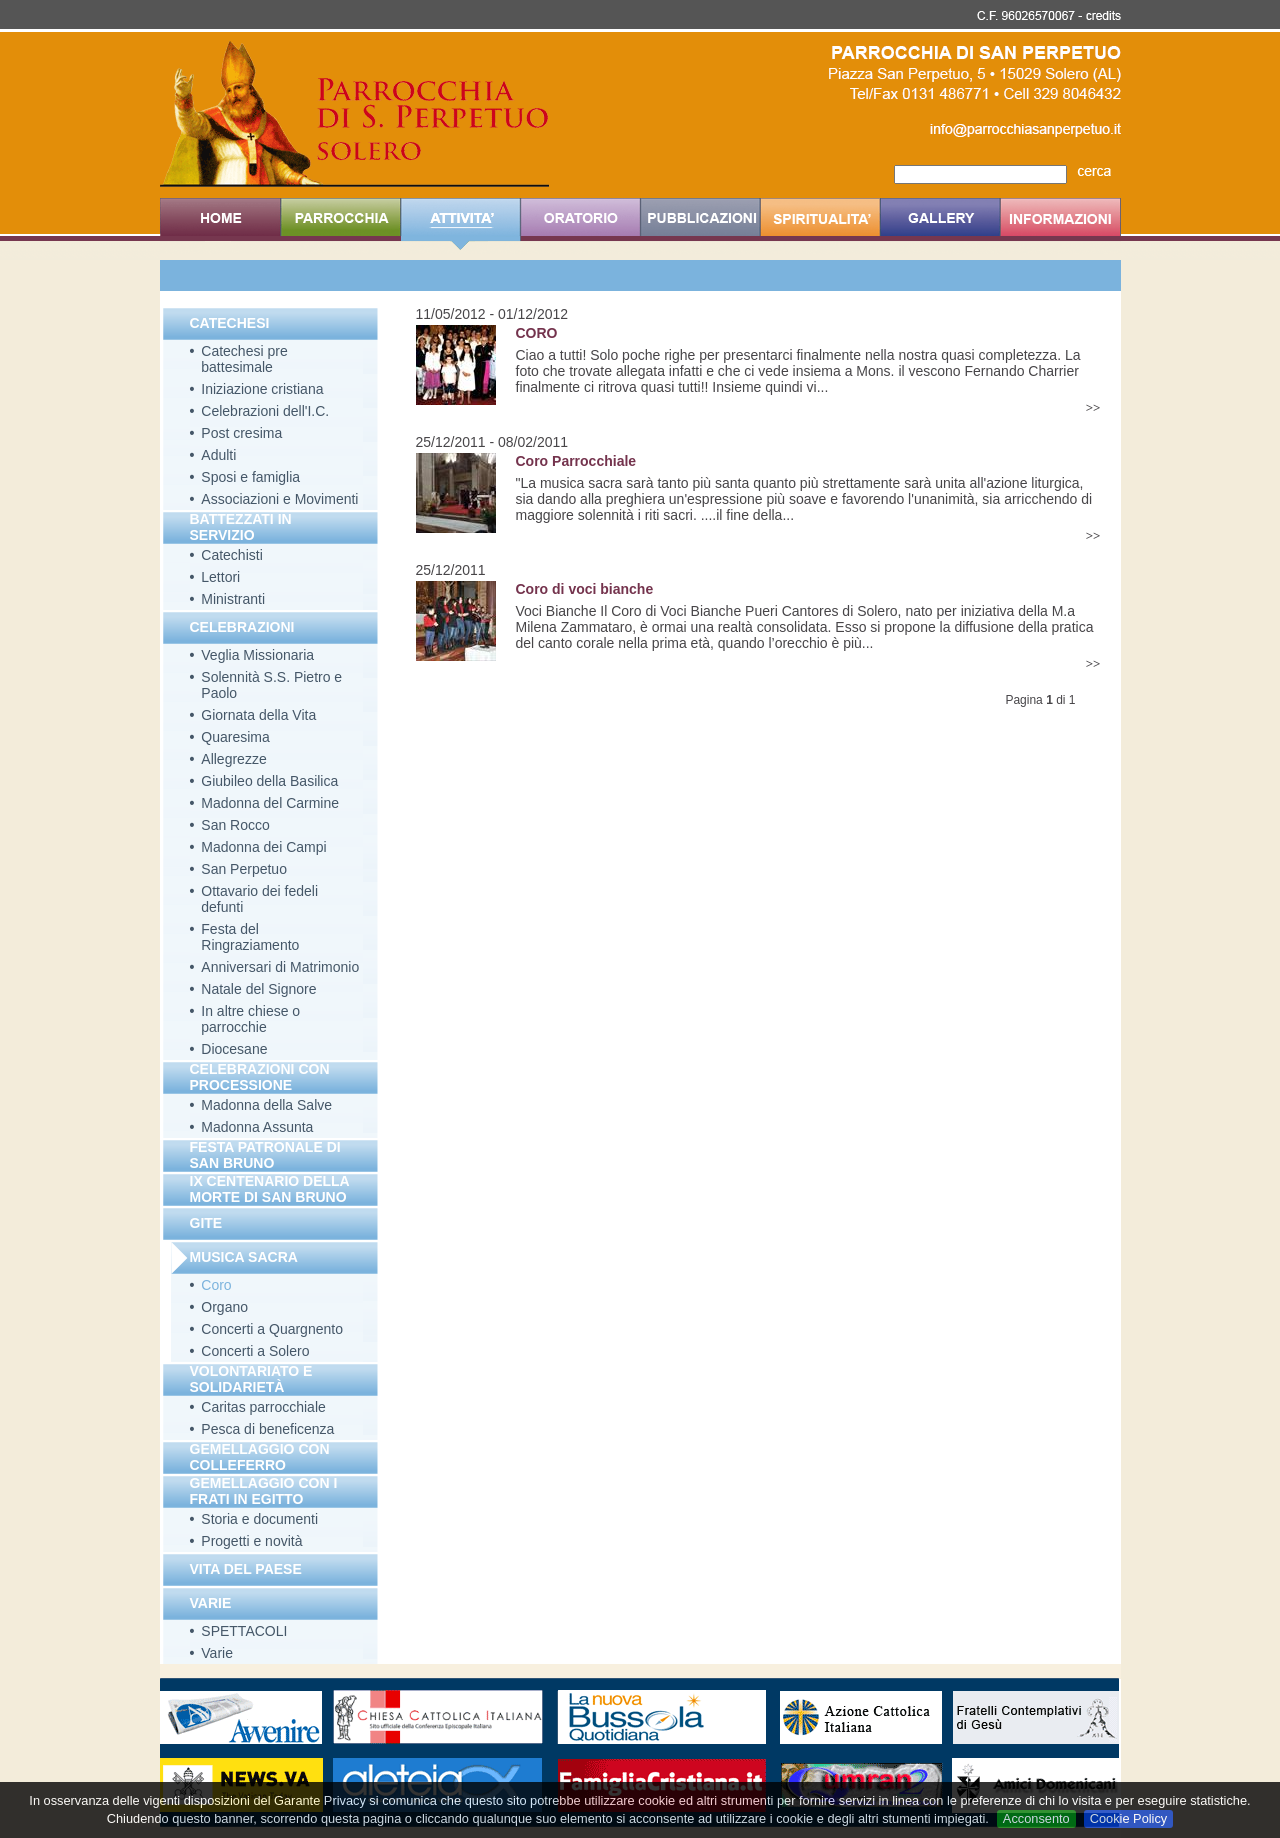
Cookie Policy (1129, 1818)
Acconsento (1036, 1818)
